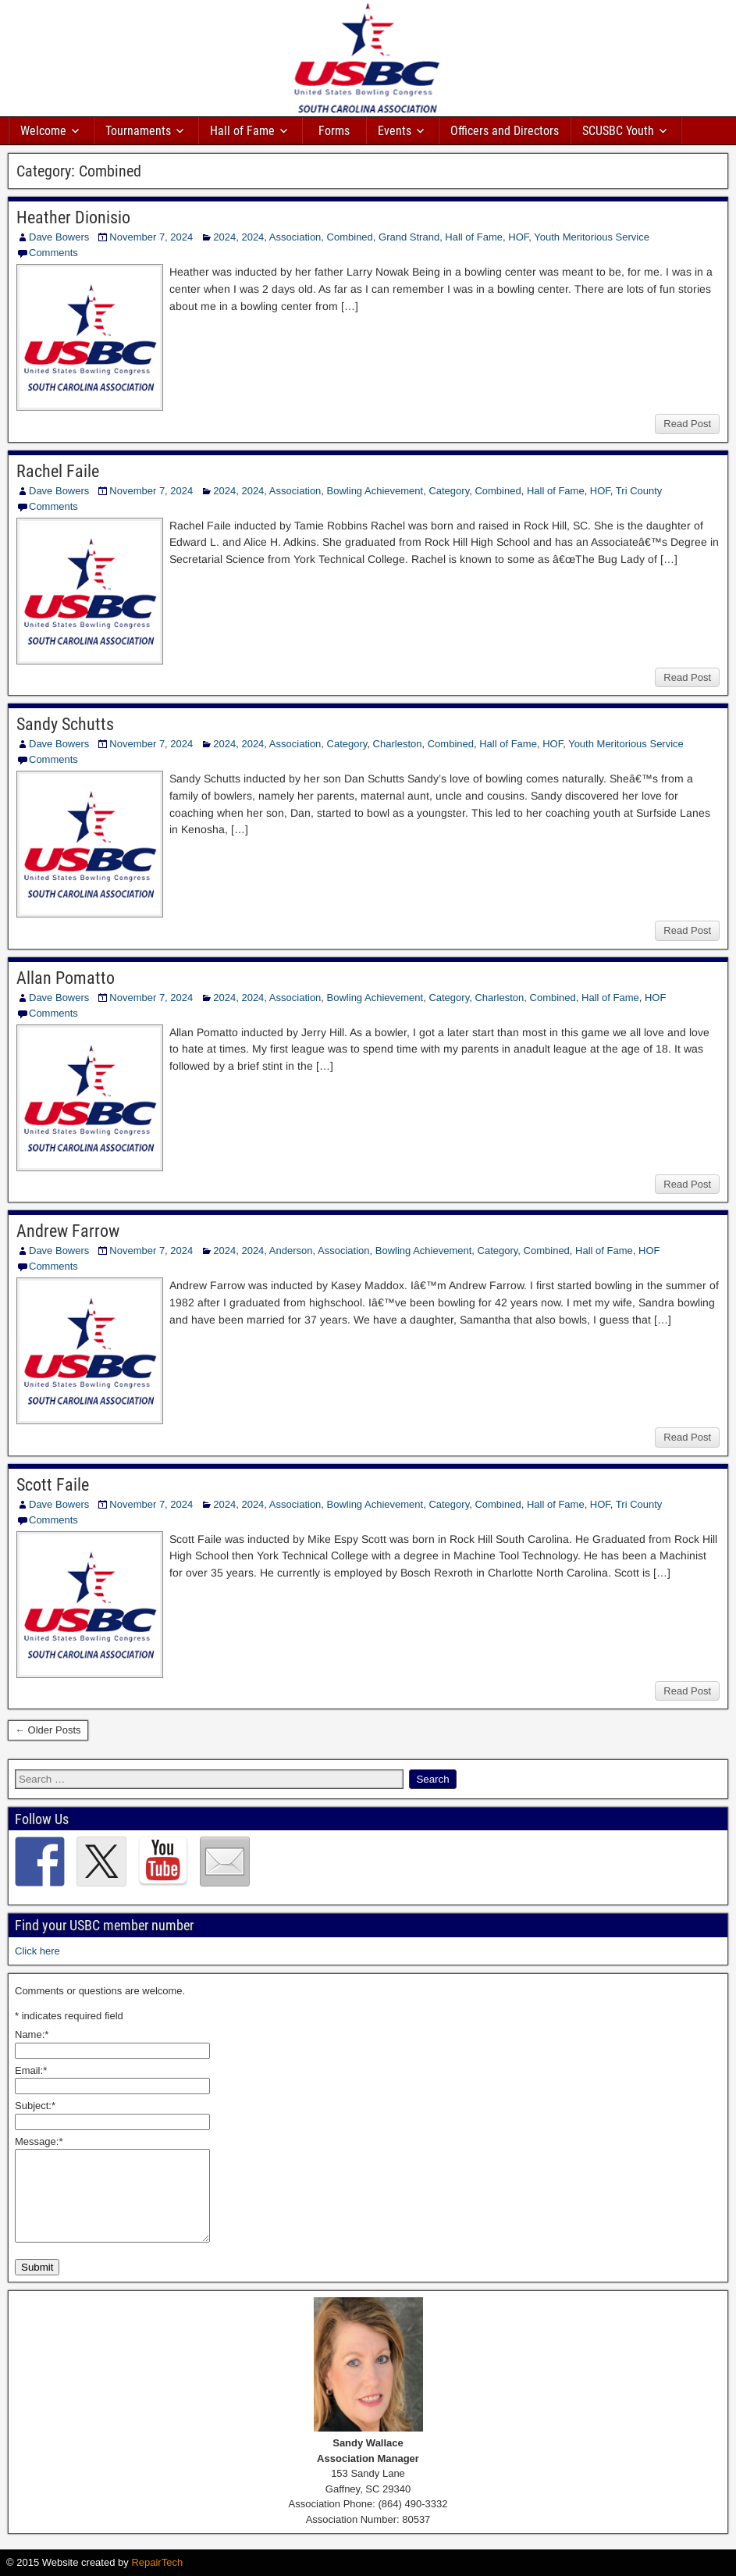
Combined (350, 237)
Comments (53, 252)
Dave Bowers (59, 237)
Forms (334, 130)
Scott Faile (52, 1485)
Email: (31, 2070)
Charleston (397, 744)
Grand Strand (409, 237)
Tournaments (138, 130)
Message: (38, 2141)
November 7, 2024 (151, 237)
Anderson (291, 1250)
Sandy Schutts (65, 724)
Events (394, 130)
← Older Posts (48, 1730)
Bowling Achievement (375, 491)
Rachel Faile (57, 471)
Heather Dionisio (73, 217)
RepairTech (157, 2562)
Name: (31, 2034)
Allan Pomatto (65, 978)
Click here (37, 1951)
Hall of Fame (242, 130)
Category (448, 491)
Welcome (43, 130)
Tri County (639, 491)
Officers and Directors (504, 130)
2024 (224, 237)
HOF (518, 237)
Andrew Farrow (67, 1231)
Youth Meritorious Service (591, 237)
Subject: (35, 2105)
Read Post (687, 423)
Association (295, 237)
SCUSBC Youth (618, 130)
